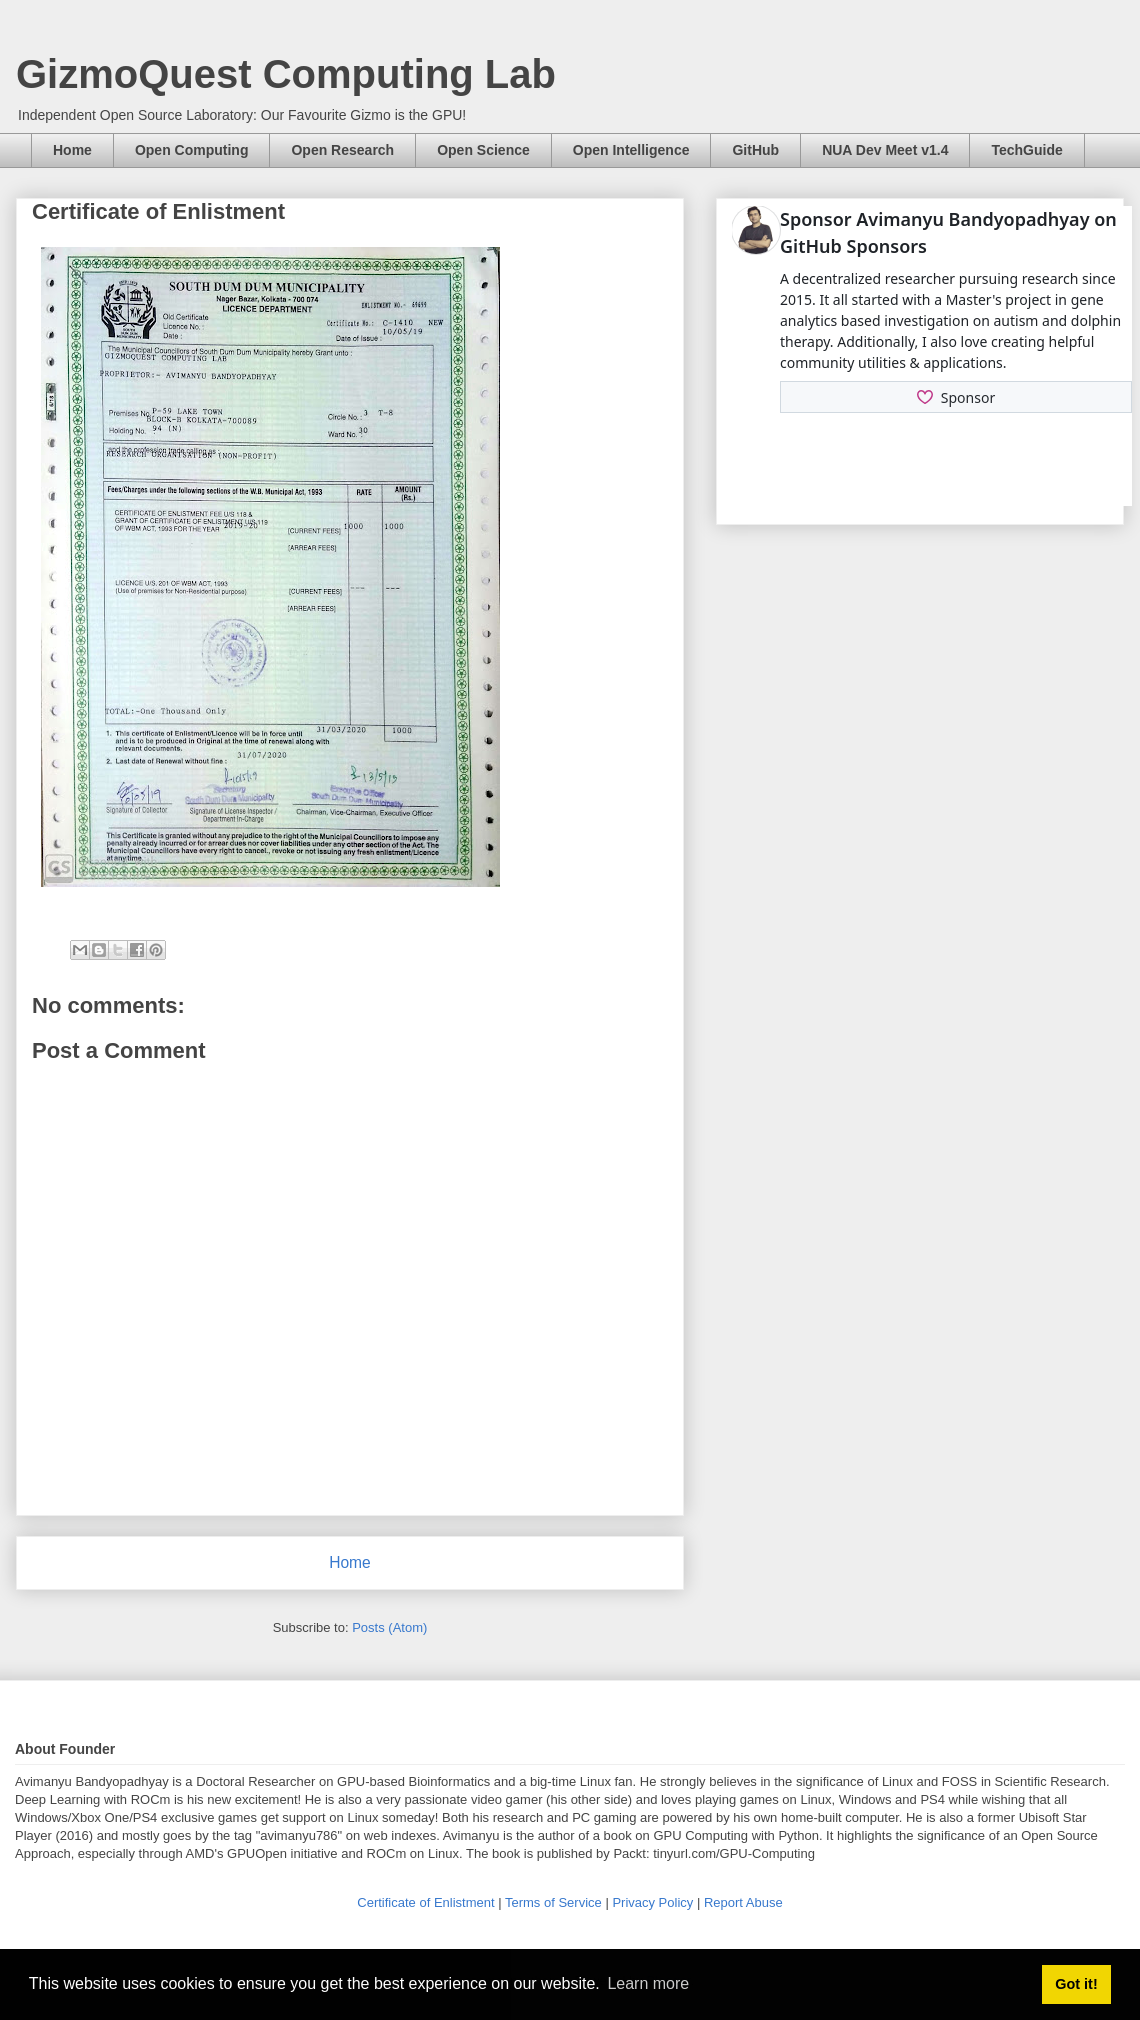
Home (72, 150)
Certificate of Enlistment (427, 1902)
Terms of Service (555, 1902)
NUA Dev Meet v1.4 (885, 150)
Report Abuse (743, 1902)
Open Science (483, 150)
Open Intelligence (631, 150)
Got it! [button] (1076, 1984)
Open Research (342, 150)
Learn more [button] (648, 1983)
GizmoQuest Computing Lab (286, 74)
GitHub (755, 150)
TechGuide (1026, 150)
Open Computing (192, 150)
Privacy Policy (654, 1902)
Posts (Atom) (389, 1627)
